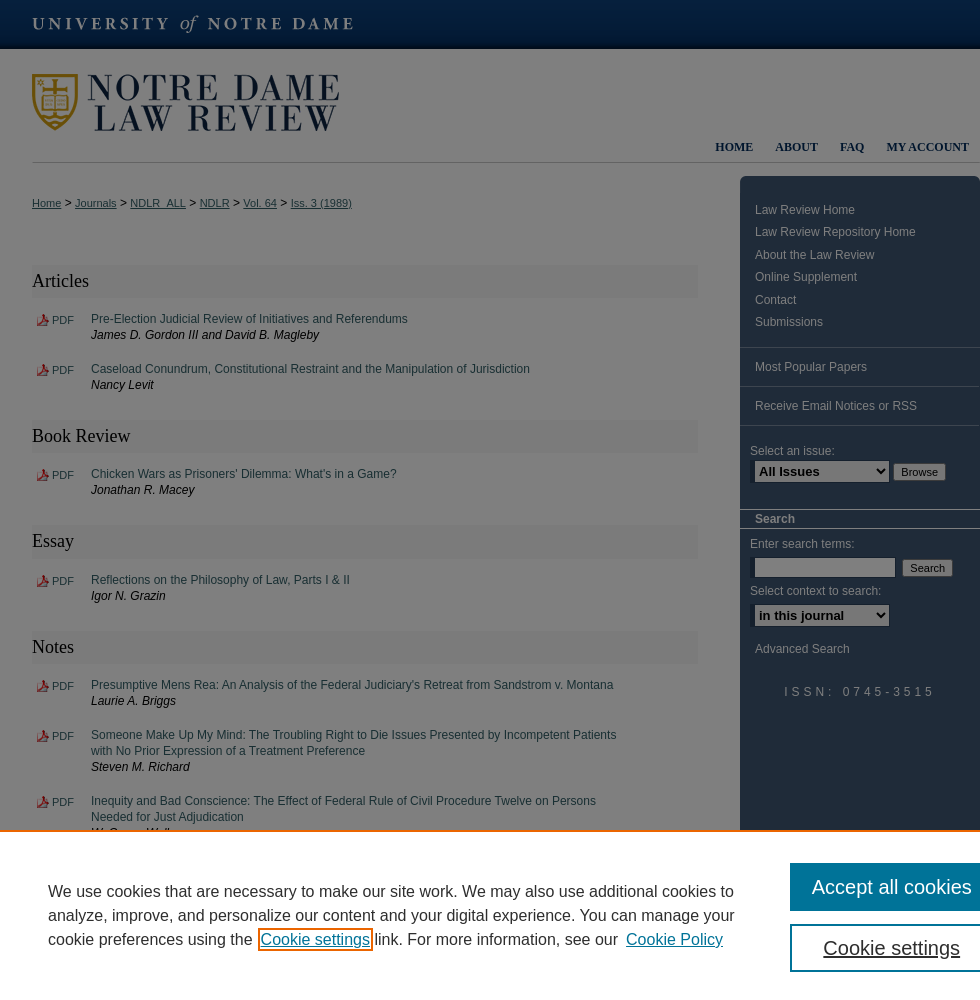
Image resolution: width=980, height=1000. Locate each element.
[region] (490, 915)
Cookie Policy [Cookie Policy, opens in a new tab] (674, 939)
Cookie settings (315, 939)
